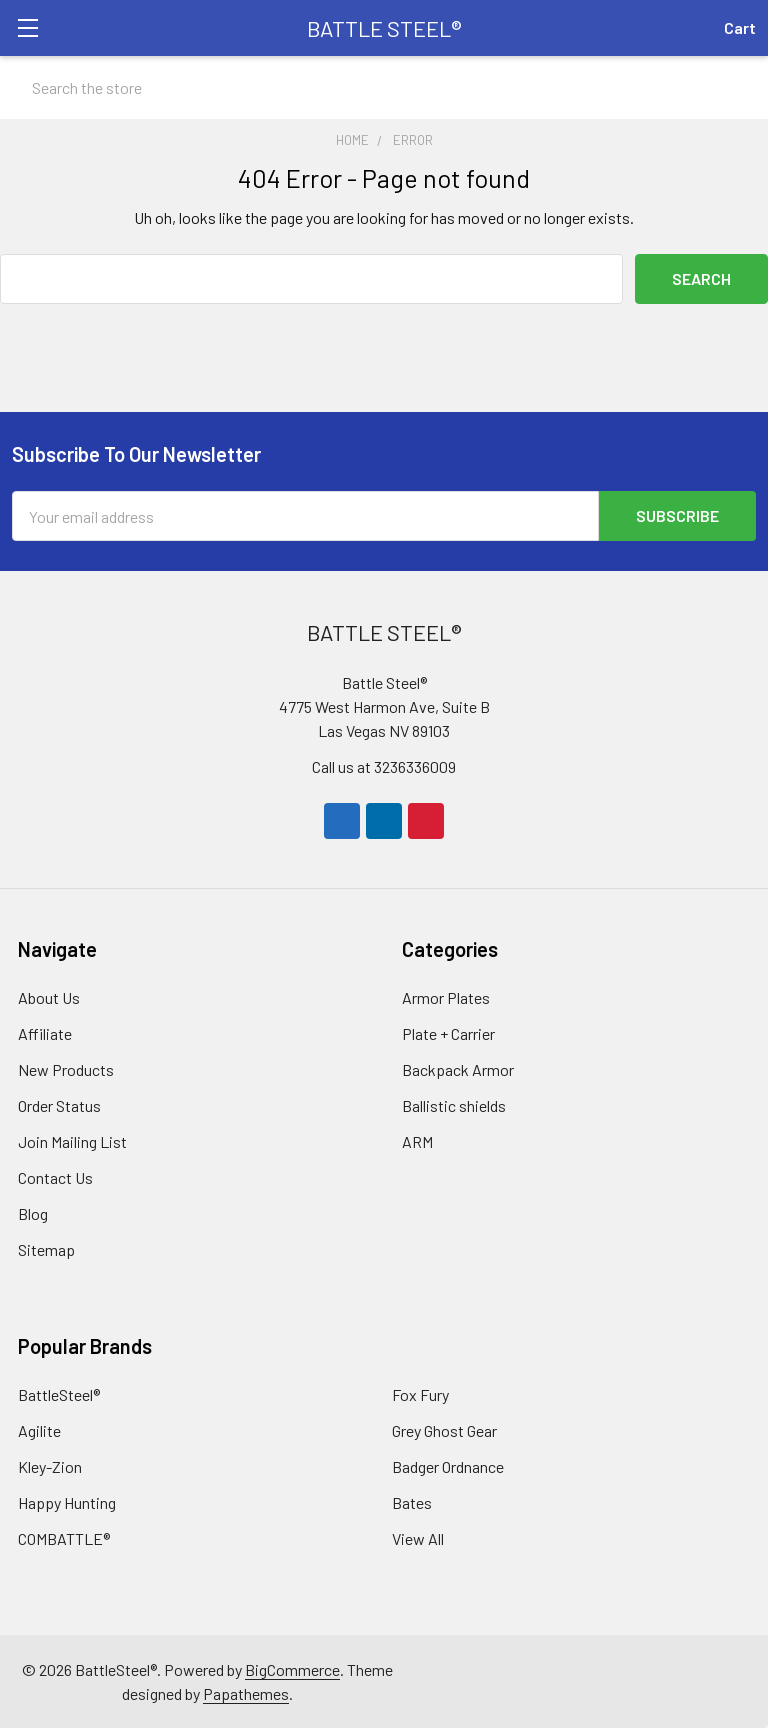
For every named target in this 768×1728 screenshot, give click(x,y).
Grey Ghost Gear (444, 1429)
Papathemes (246, 1692)
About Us (49, 996)
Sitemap (46, 1248)
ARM (417, 1140)
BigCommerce (292, 1668)
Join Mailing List (72, 1140)
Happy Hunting (67, 1501)
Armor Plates (446, 996)
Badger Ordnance (448, 1465)
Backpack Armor (458, 1068)
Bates (412, 1501)
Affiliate (45, 1032)
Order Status (59, 1104)
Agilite (39, 1429)
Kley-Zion (50, 1465)
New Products (66, 1068)
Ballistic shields (454, 1104)
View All (418, 1537)
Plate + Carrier (448, 1032)
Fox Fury (420, 1393)
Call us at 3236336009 (384, 765)
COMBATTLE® (64, 1537)
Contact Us (55, 1176)
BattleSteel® (59, 1393)
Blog (33, 1212)
